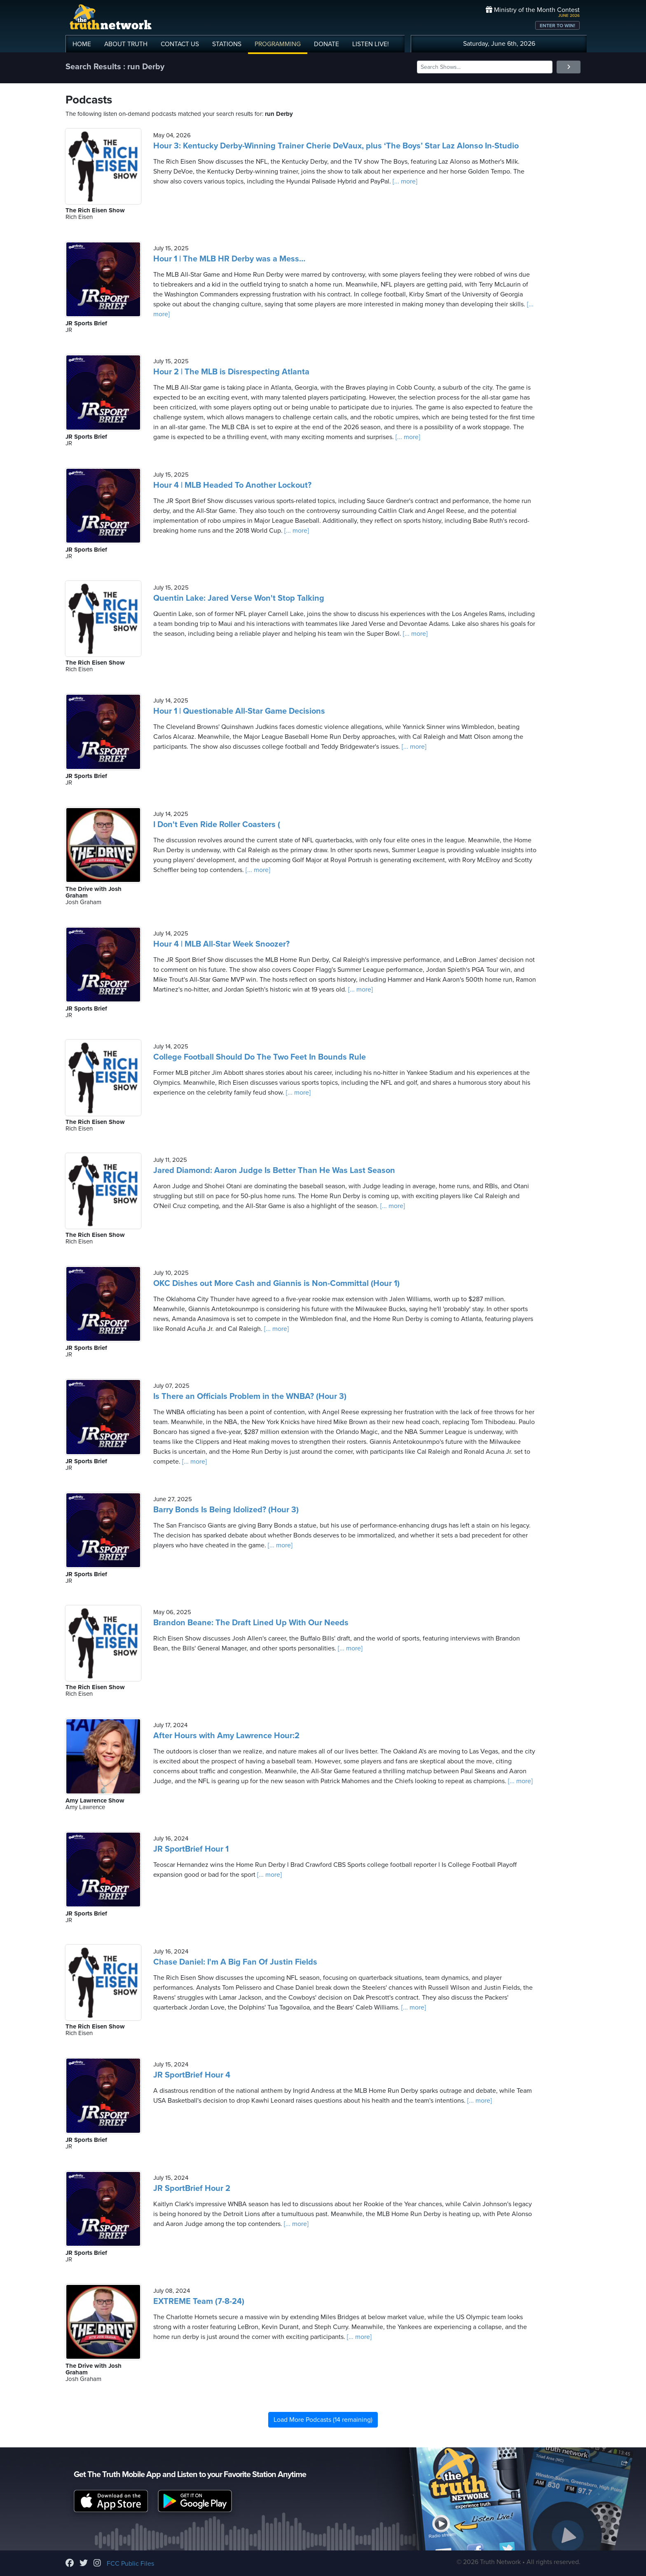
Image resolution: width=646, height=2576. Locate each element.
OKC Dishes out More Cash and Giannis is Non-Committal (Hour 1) (276, 1283)
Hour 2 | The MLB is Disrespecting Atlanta (231, 372)
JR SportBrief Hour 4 (191, 2075)
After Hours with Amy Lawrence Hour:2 (226, 1736)
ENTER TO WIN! (557, 25)
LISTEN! (370, 44)
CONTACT (180, 44)
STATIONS (226, 44)
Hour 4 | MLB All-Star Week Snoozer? (221, 944)
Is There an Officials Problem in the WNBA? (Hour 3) (249, 1396)
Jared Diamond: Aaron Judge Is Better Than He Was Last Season (274, 1170)
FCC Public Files (130, 2564)
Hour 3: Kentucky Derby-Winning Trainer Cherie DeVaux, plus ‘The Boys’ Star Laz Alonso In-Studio (336, 146)
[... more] (404, 181)
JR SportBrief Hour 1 (191, 1849)
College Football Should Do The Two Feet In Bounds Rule (259, 1057)
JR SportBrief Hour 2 (191, 2188)
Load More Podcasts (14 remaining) (323, 2420)
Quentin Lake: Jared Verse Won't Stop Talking (238, 598)
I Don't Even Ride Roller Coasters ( (216, 825)
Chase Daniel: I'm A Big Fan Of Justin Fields (235, 1962)
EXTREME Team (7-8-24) (198, 2301)
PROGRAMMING (278, 44)
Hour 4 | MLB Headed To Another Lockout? (232, 485)
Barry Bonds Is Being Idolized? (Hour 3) (226, 1510)
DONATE (326, 44)
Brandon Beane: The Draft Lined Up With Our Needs (251, 1623)
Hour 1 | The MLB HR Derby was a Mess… (229, 259)
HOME (82, 44)
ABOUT (125, 44)
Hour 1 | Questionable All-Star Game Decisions (239, 711)
